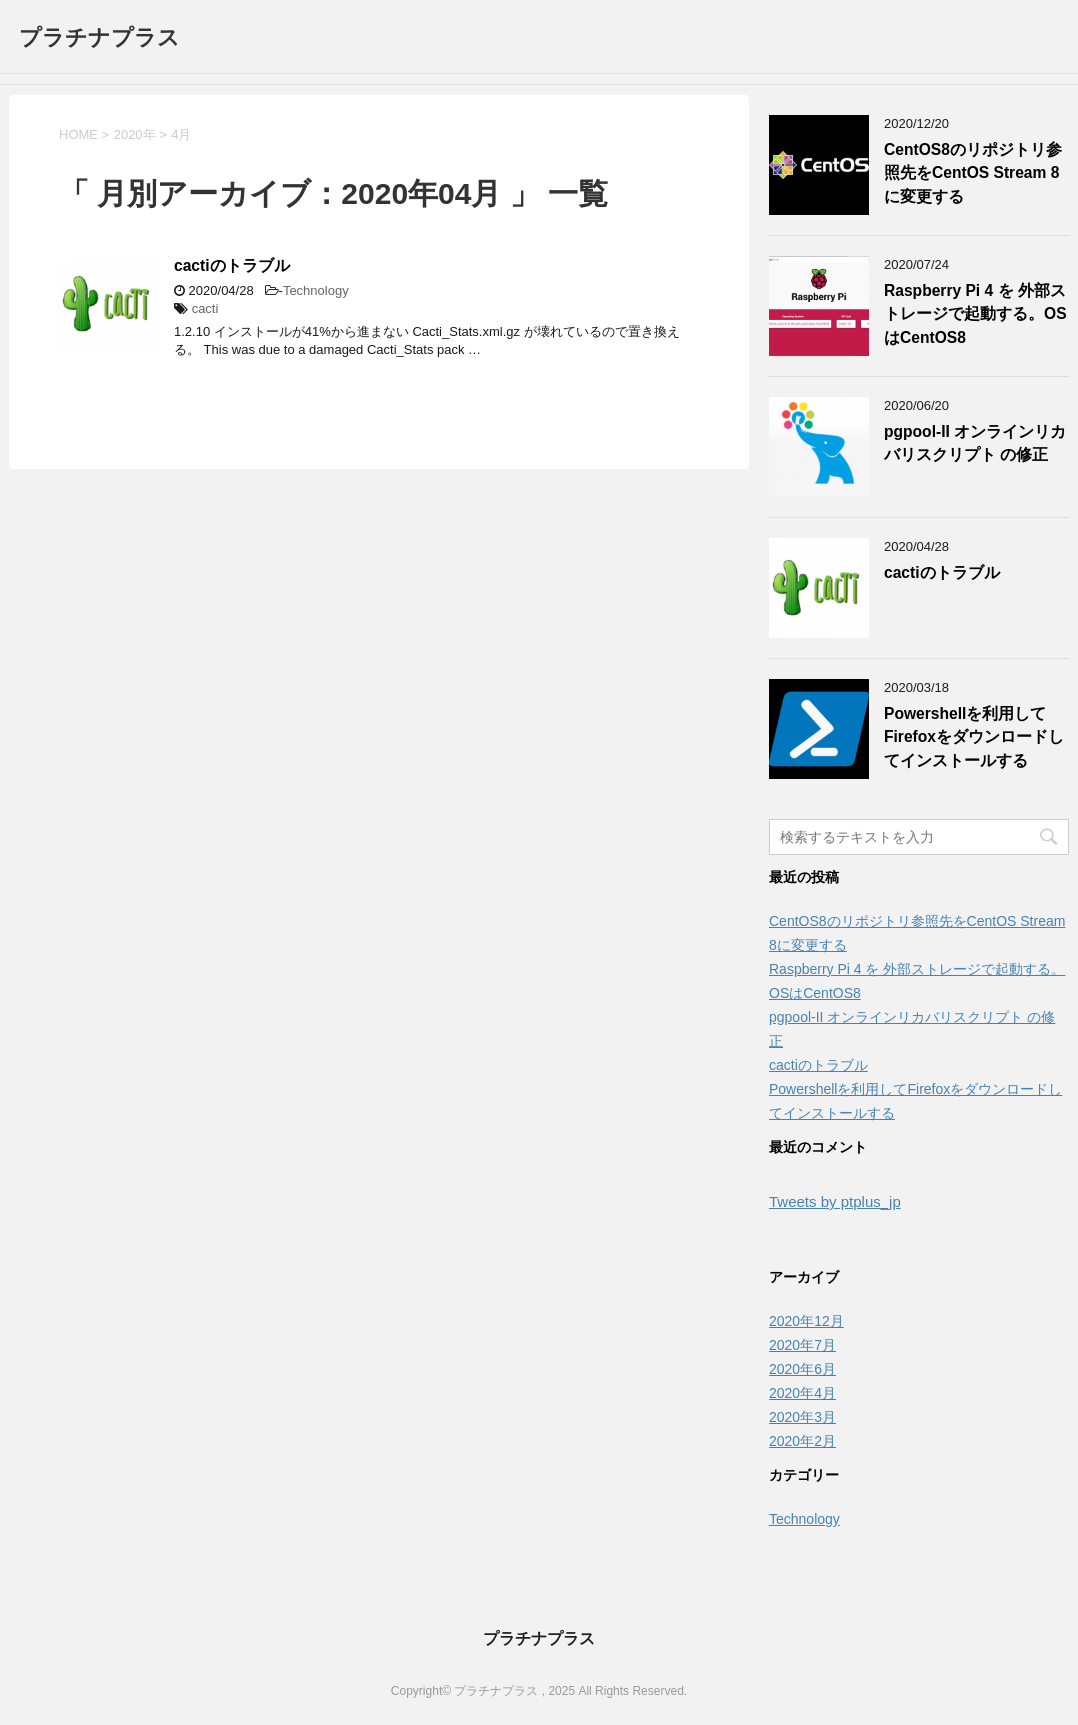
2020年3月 (802, 1417)
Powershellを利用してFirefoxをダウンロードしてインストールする (974, 737)
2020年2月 (802, 1441)
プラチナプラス (99, 37)
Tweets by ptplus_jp (835, 1201)
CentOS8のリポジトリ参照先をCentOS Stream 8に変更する (973, 173)
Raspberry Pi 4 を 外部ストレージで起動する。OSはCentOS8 (975, 314)
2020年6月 (802, 1369)
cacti (205, 308)
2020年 (135, 134)
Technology (316, 290)
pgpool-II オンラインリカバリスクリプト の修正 (975, 443)
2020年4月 (802, 1393)
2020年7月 (802, 1345)
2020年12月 (806, 1321)
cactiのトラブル (232, 265)
